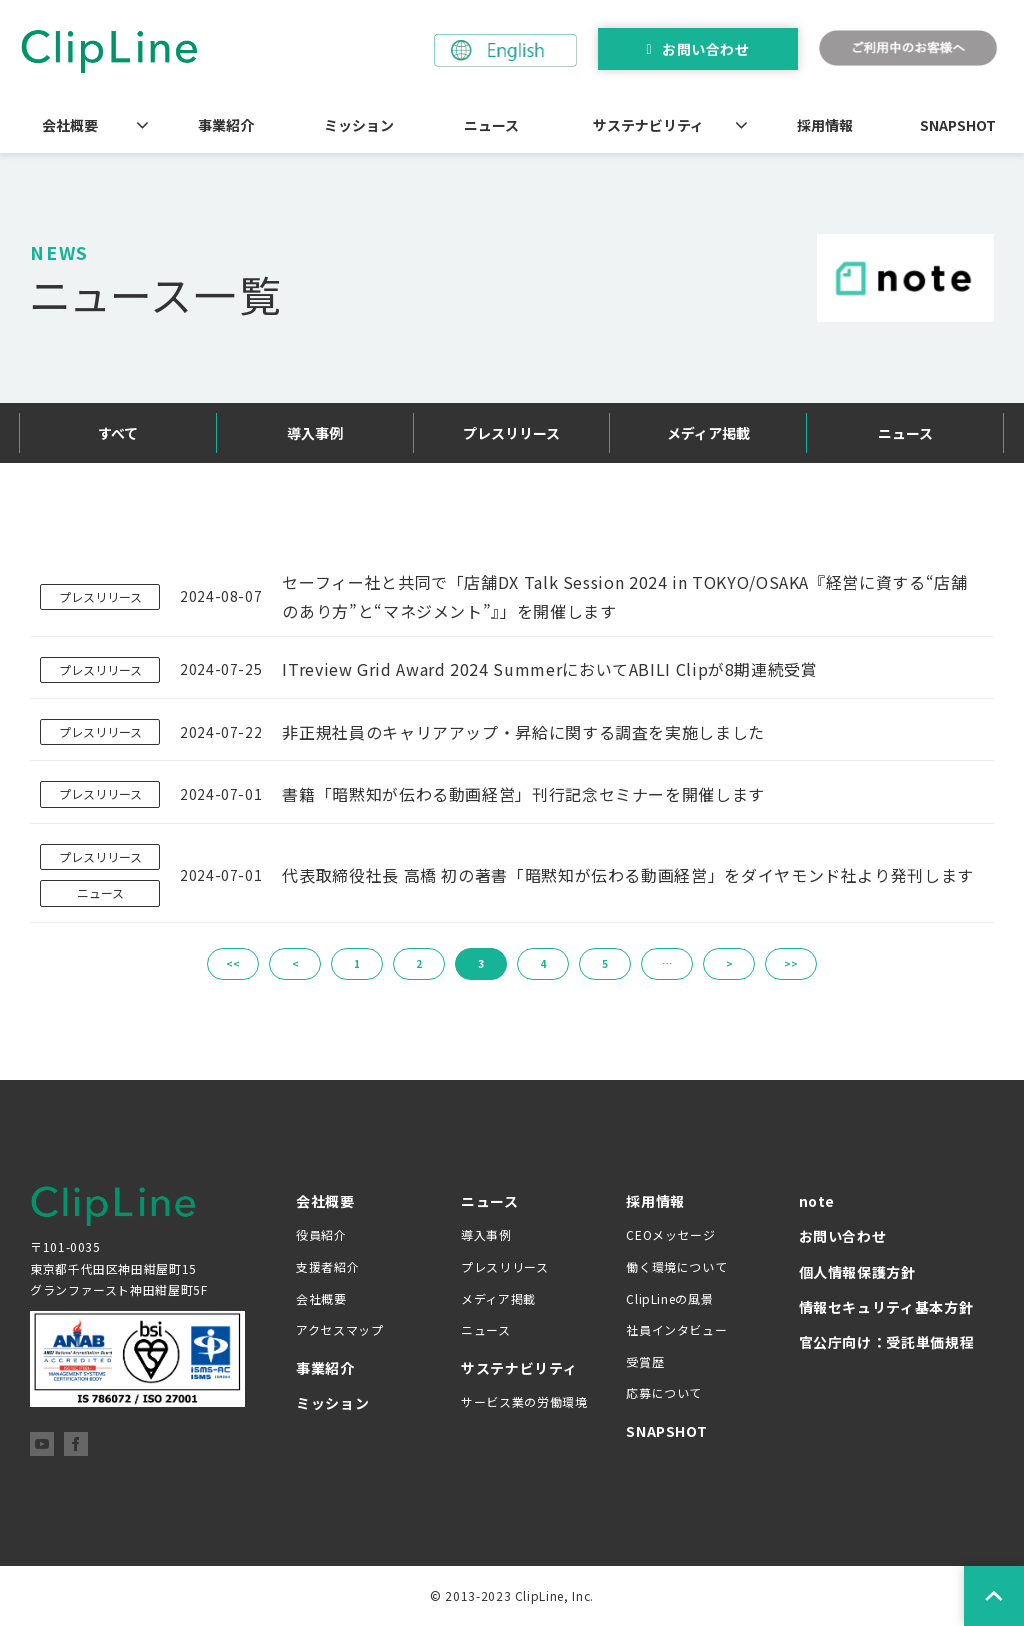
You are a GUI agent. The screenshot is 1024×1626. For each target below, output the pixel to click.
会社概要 (70, 125)
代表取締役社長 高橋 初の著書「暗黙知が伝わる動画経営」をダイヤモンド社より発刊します (628, 875)
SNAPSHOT (958, 125)
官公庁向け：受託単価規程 (887, 1342)
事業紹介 (226, 125)
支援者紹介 (327, 1266)
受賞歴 (645, 1361)
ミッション (359, 125)
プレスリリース (511, 433)
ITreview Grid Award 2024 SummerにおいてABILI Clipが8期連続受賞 (549, 669)
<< (233, 963)
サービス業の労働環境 (524, 1401)
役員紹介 (321, 1234)
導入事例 (315, 433)
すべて (118, 433)
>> (791, 963)
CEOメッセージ (670, 1234)
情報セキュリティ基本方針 (886, 1307)
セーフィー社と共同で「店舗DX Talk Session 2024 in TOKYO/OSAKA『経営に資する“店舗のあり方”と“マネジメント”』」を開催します (624, 596)
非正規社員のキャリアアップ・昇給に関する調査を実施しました (523, 732)
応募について (664, 1392)
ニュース (491, 125)
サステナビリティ (648, 125)
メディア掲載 (708, 433)
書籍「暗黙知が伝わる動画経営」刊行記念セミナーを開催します (523, 794)
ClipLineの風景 (669, 1298)
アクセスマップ (339, 1329)
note (817, 1201)
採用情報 (825, 125)
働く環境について (676, 1266)
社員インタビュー (676, 1329)
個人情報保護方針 (857, 1272)
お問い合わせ (705, 49)
